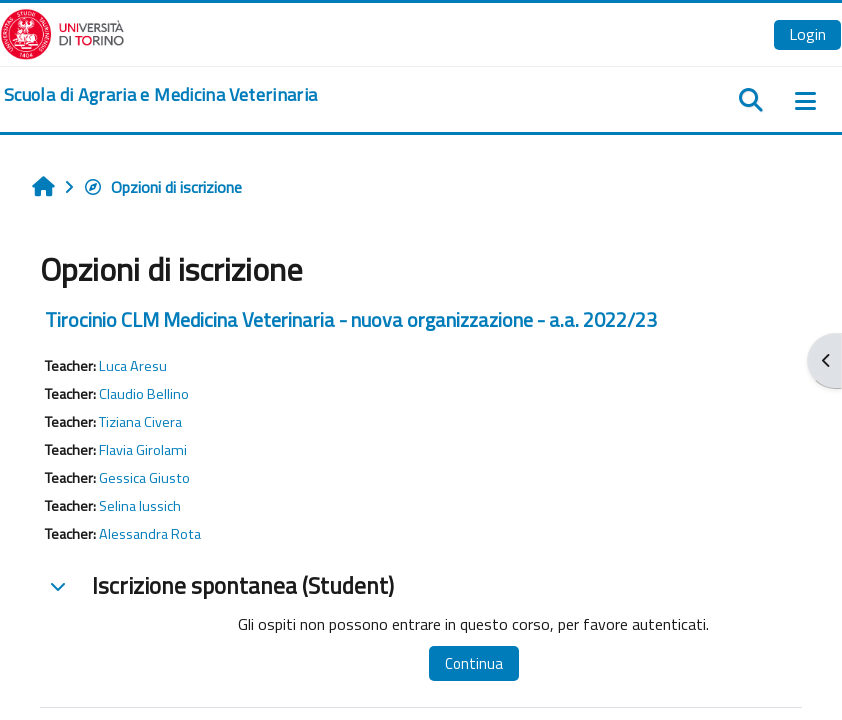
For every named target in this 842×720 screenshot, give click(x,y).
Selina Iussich (140, 506)
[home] (160, 95)
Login (807, 34)
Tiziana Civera (140, 422)
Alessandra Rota (150, 534)
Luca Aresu (133, 366)
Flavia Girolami (143, 450)
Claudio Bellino (144, 394)
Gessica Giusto (144, 478)
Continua (474, 663)
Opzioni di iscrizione (162, 187)
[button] (58, 586)
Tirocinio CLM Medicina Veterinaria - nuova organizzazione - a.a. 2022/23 (351, 319)
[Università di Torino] (62, 32)
